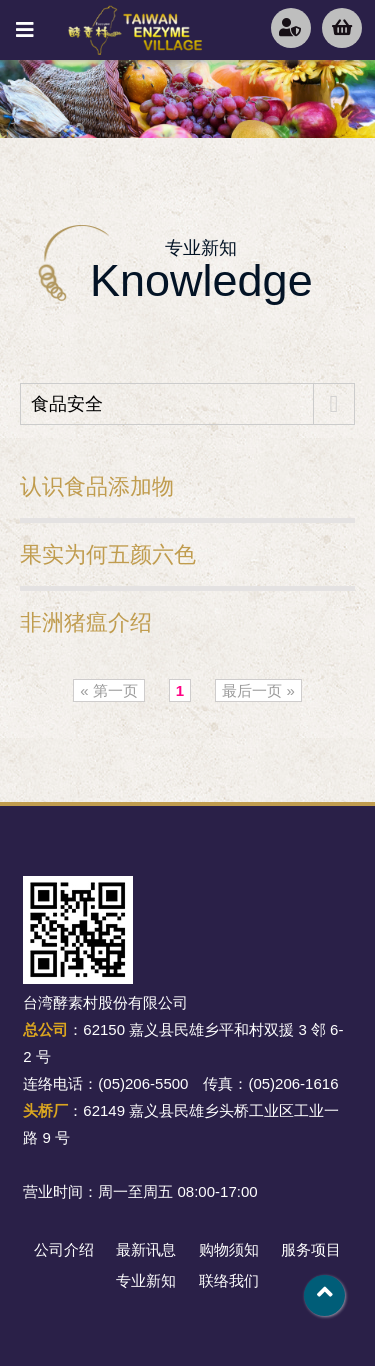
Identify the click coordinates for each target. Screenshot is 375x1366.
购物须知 (229, 1249)
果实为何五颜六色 (108, 554)
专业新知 (146, 1280)
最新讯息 (146, 1249)
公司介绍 (64, 1249)
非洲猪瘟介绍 (86, 622)
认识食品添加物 (97, 486)
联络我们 (229, 1280)
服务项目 (311, 1249)
